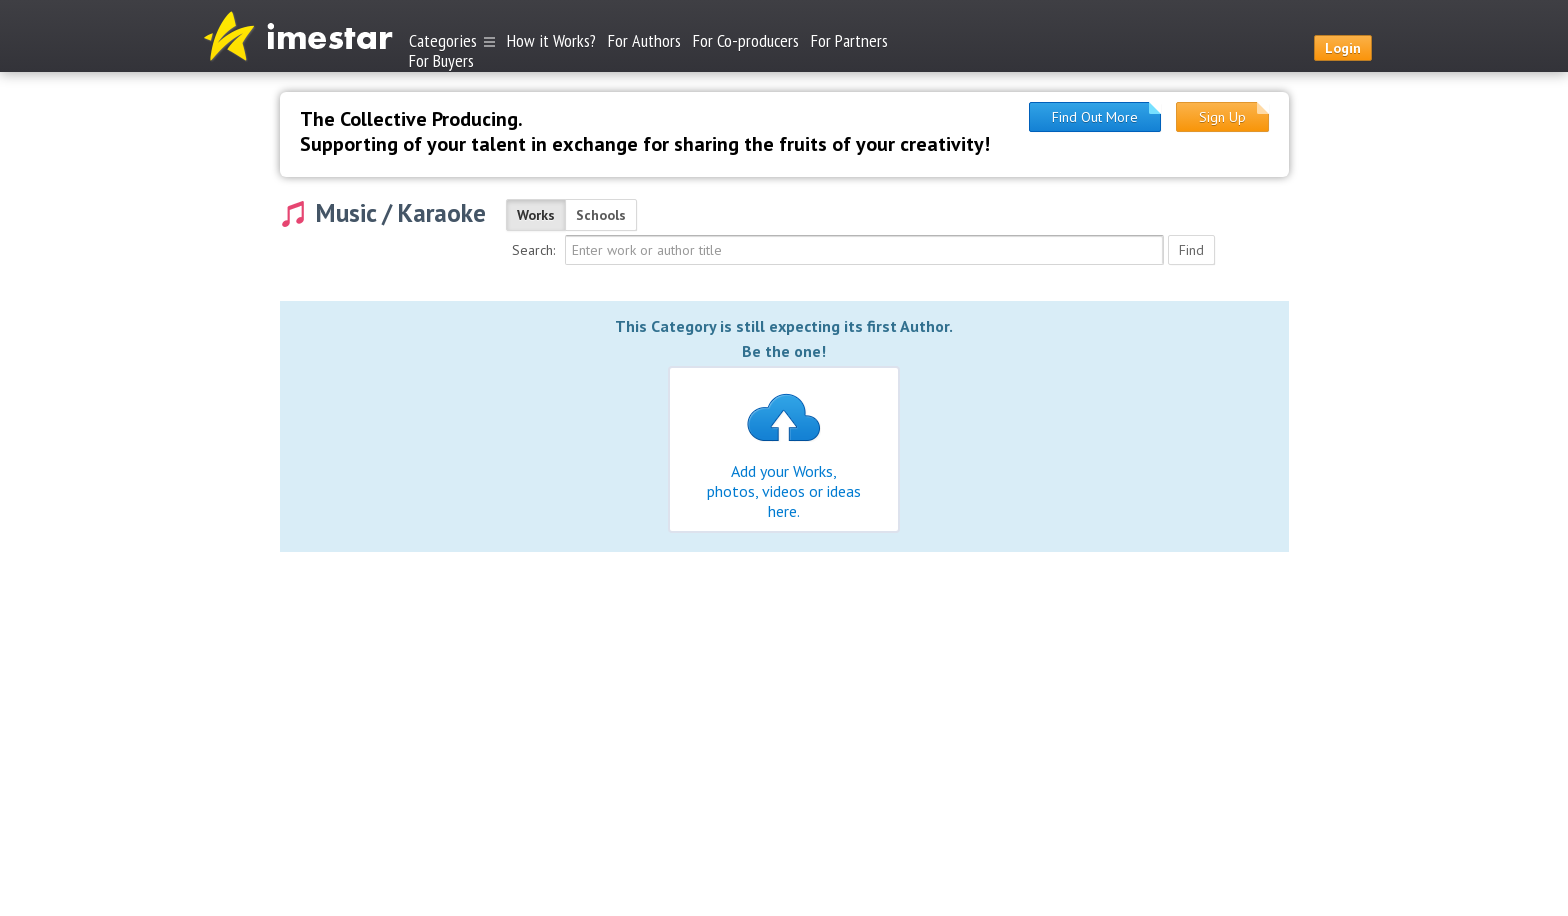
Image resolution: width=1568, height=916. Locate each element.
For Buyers (441, 59)
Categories (452, 40)
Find (1191, 250)
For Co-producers (746, 40)
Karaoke (442, 213)
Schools (601, 215)
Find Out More (1095, 117)
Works (536, 215)
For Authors (644, 40)
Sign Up (1222, 117)
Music (346, 213)
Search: (533, 250)
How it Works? (551, 40)
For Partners (849, 40)
